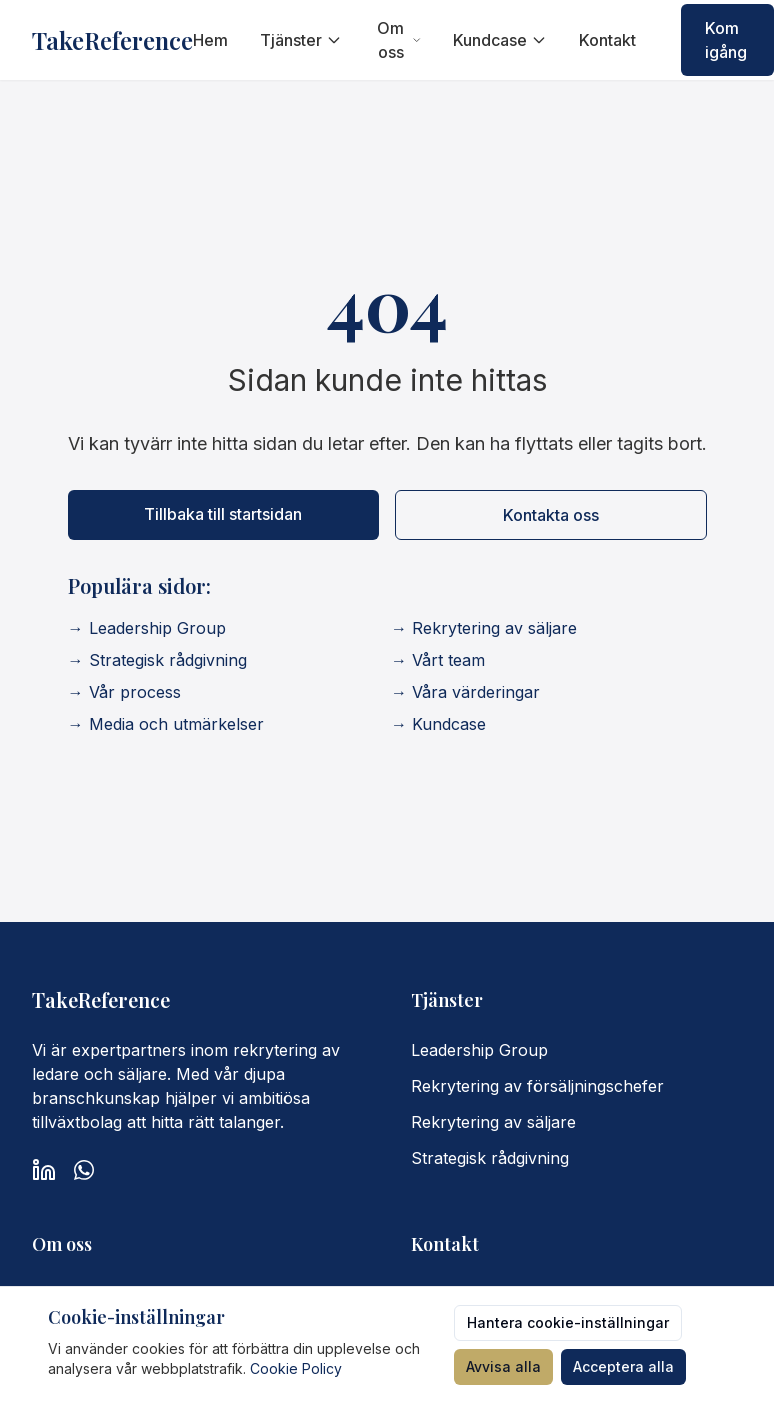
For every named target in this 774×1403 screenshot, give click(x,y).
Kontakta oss (551, 515)
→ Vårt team (438, 660)
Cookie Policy (296, 1368)
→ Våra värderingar (465, 692)
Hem (210, 40)
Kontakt (607, 40)
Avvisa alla (503, 1366)
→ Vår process (124, 692)
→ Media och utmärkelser (166, 724)
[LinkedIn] (44, 1170)
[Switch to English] (650, 40)
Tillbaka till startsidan (223, 514)
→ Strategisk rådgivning (157, 660)
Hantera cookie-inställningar (568, 1322)
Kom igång (726, 40)
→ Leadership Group (147, 628)
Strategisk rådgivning (490, 1158)
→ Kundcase (438, 724)
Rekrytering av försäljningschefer (537, 1086)
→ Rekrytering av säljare (484, 628)
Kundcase (500, 40)
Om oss (399, 40)
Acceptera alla (623, 1366)
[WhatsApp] (84, 1170)
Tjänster (301, 40)
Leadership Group (479, 1050)
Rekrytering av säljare (493, 1122)
